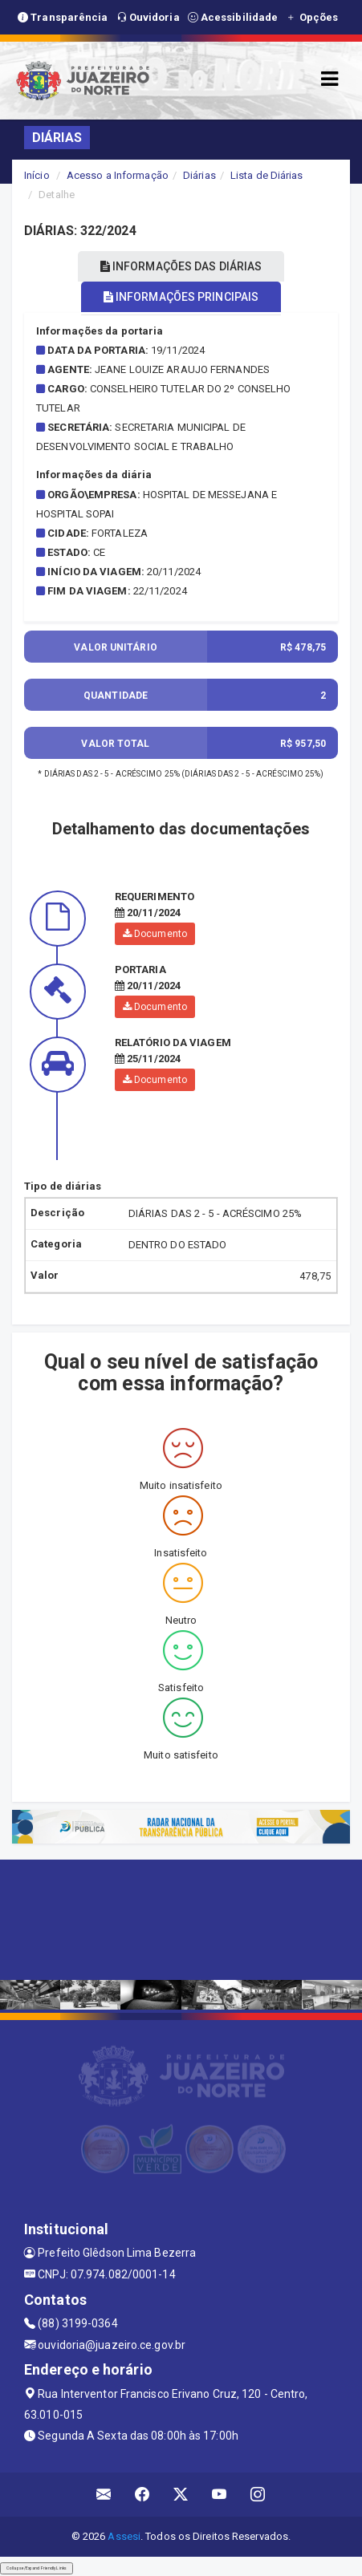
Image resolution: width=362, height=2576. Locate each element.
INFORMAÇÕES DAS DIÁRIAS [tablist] (181, 266)
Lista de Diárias (266, 175)
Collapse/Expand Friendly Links (36, 2568)
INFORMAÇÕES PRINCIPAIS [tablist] (181, 296)
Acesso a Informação (118, 175)
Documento (155, 933)
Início (37, 175)
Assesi (124, 2536)
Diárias (199, 175)
